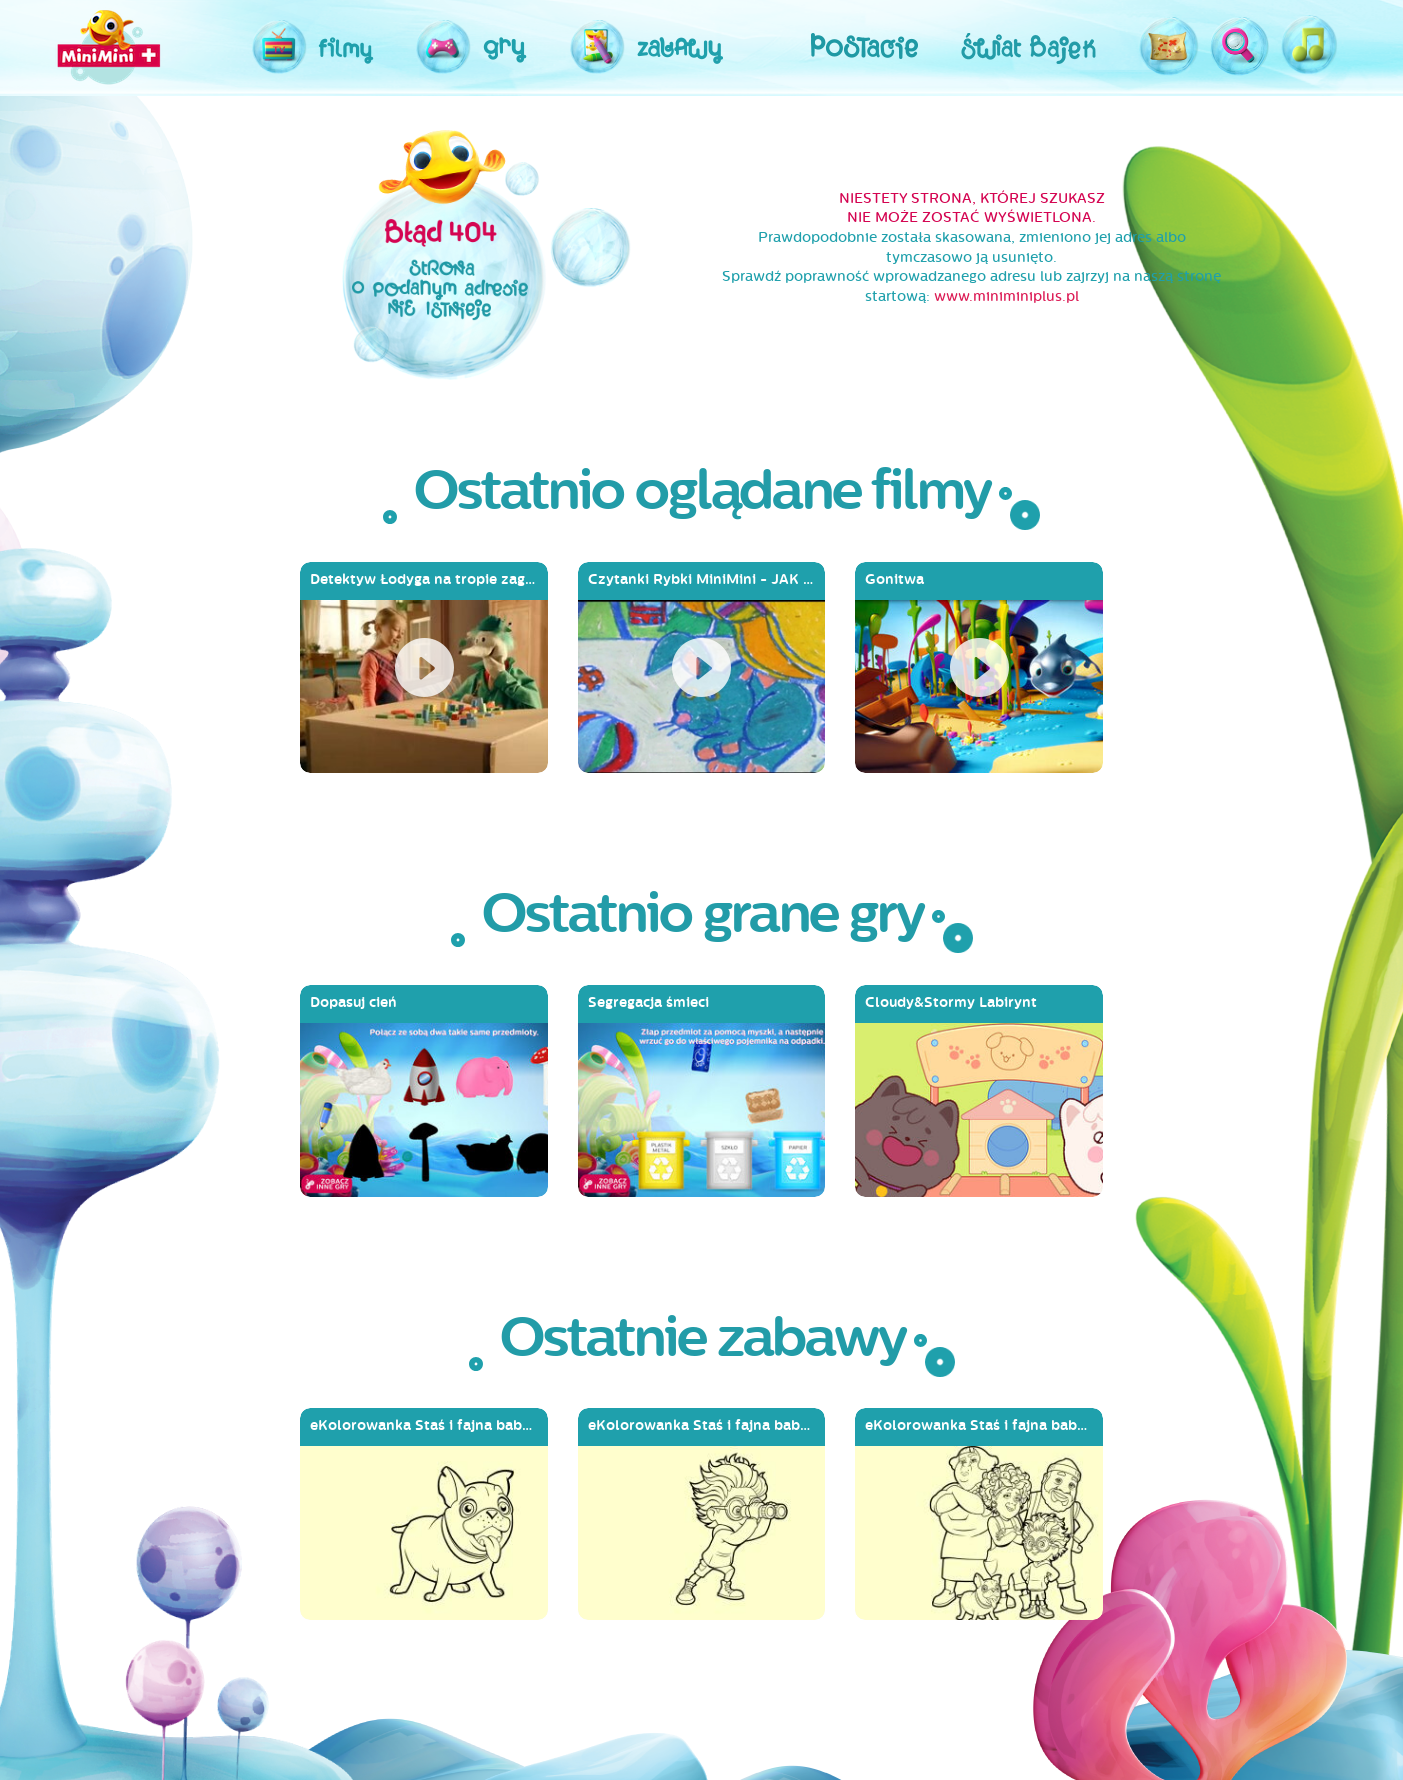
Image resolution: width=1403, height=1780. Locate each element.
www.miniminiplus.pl (1006, 296)
